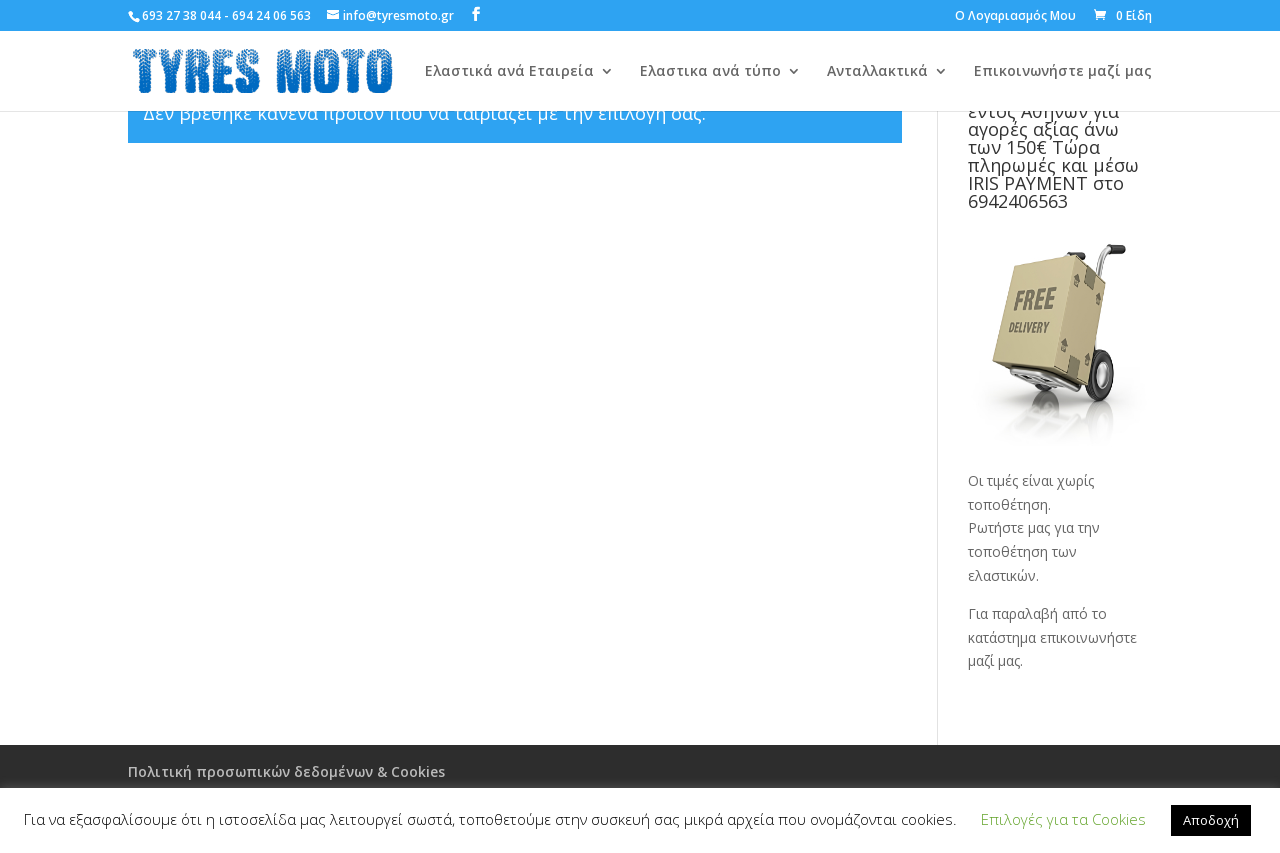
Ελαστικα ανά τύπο (710, 72)
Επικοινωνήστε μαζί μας (1063, 72)
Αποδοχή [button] (1211, 820)
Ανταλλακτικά (877, 72)
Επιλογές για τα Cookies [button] (1063, 819)
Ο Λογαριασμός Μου (1015, 17)
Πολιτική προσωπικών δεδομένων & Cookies (286, 771)
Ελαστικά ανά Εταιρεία (509, 72)
